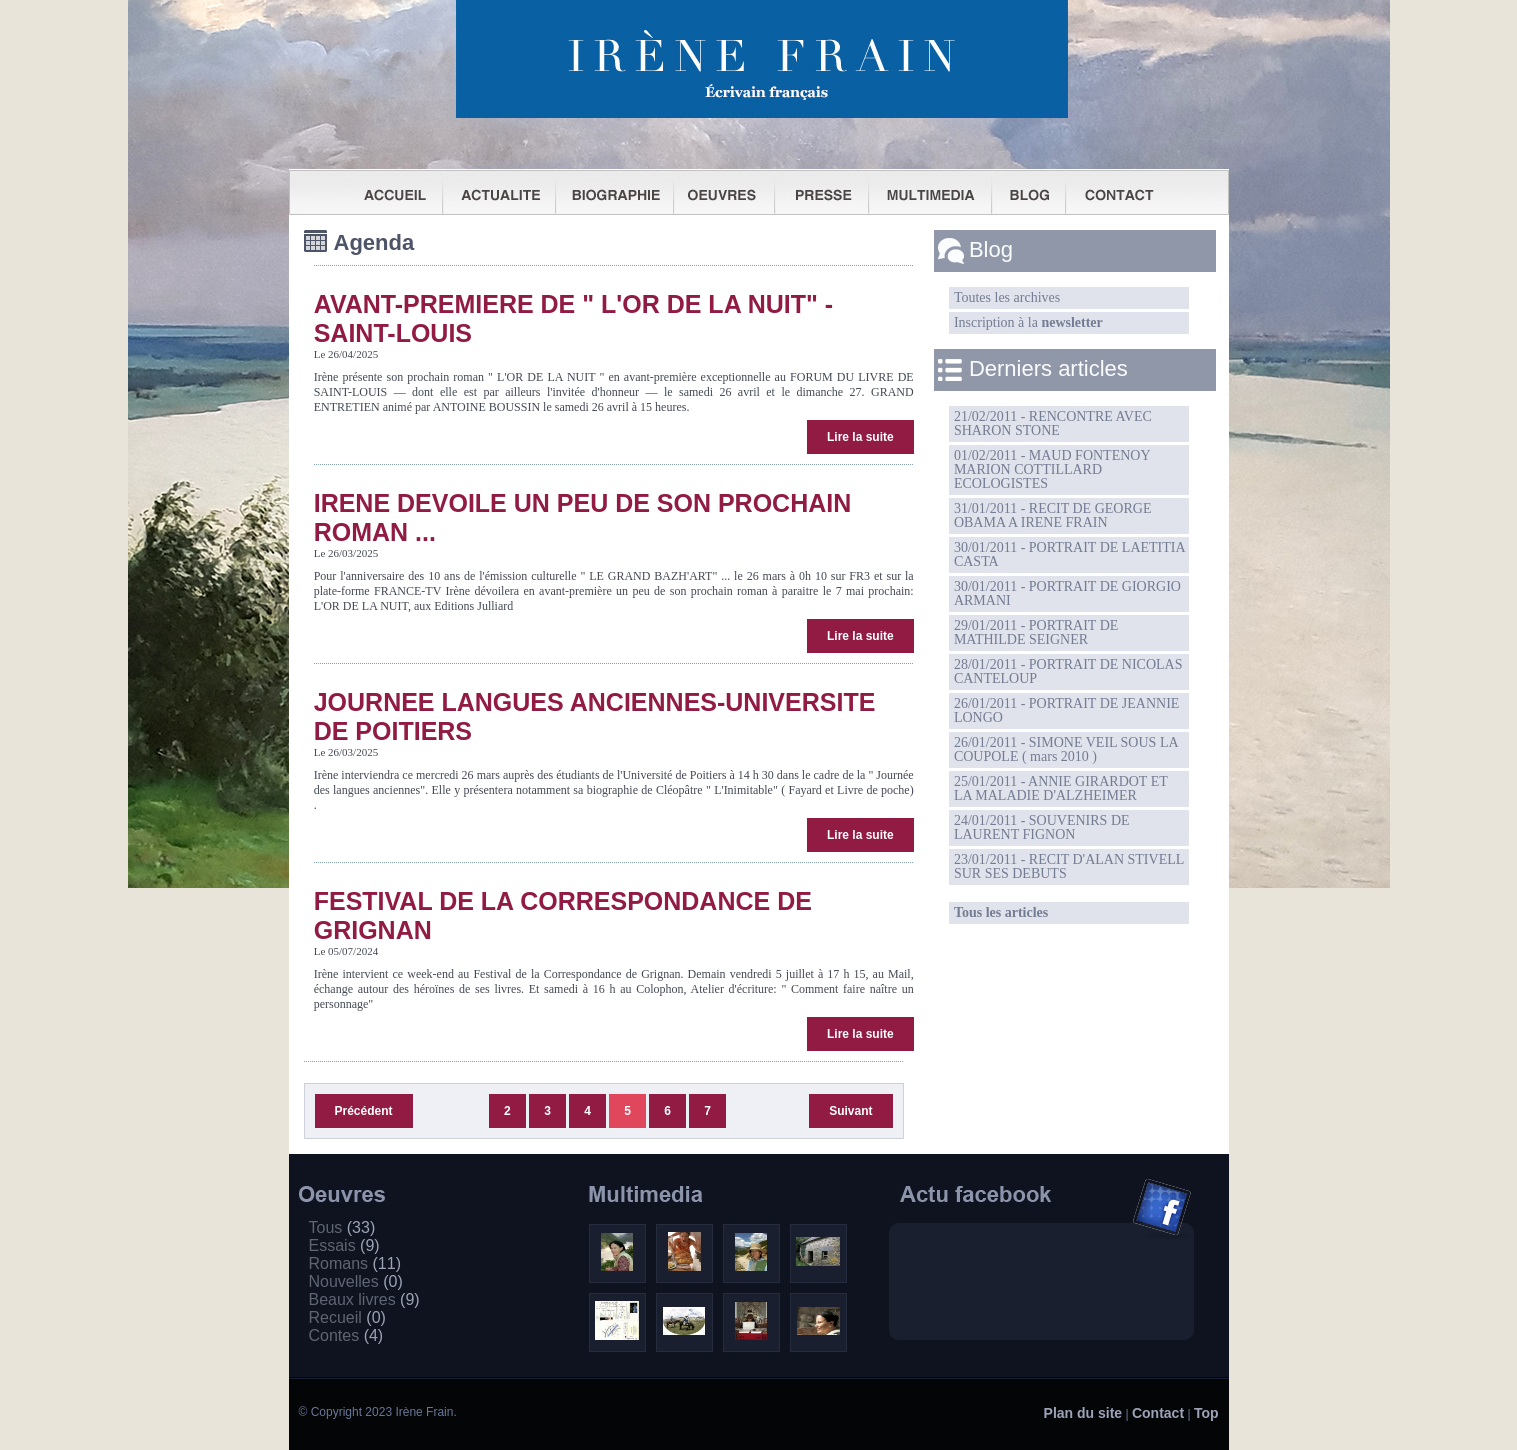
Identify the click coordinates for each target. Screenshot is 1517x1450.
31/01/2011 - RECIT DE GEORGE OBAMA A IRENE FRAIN (1053, 515)
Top (1206, 1413)
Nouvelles (356, 1281)
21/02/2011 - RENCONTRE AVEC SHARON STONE (1053, 423)
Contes (346, 1335)
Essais (344, 1245)
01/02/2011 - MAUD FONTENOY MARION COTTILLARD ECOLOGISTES (1052, 469)
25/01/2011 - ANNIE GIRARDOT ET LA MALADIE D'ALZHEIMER (1061, 788)
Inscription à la (1028, 322)
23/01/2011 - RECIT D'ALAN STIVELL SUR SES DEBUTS (1069, 866)
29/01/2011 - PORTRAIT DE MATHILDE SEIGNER (1036, 632)
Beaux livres (364, 1299)
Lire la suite (860, 437)
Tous (342, 1227)
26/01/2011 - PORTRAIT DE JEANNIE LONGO (1066, 710)
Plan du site (1083, 1413)
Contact (1158, 1413)
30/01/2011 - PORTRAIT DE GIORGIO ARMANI (1067, 593)
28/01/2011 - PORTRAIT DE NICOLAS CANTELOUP (1068, 671)
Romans (355, 1263)
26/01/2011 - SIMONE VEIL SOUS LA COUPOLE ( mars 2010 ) (1066, 749)
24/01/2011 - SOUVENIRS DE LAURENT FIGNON (1042, 827)
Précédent (364, 1111)
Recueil (347, 1317)
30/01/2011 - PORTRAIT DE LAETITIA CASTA (1070, 554)
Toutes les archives (1007, 297)
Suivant (850, 1111)
